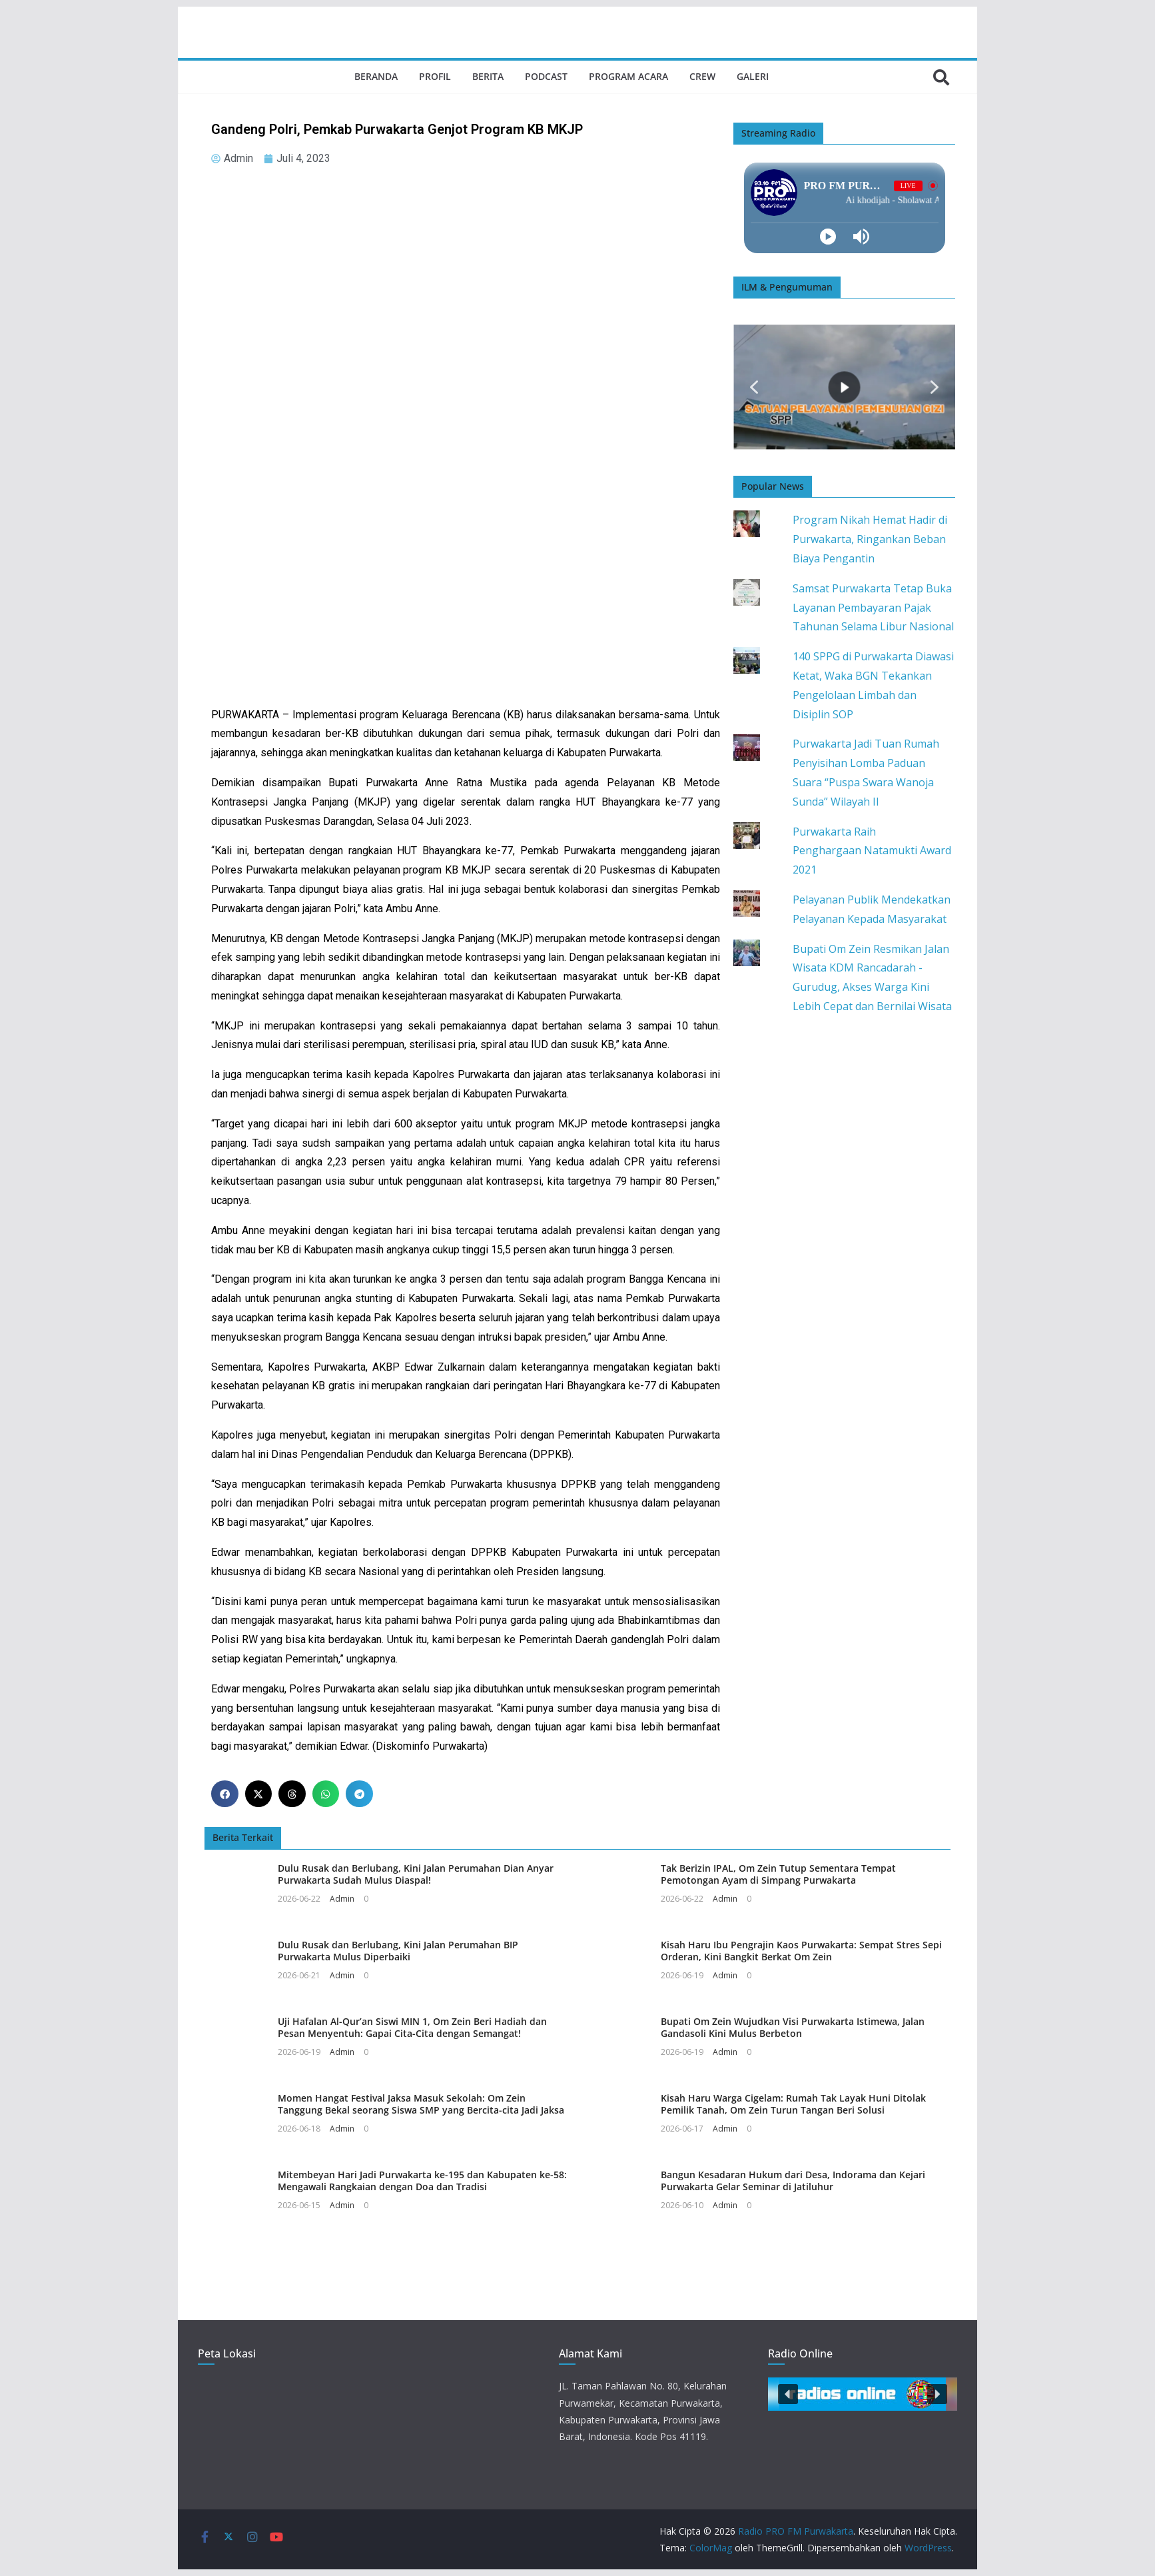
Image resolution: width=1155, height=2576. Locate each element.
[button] (224, 1794)
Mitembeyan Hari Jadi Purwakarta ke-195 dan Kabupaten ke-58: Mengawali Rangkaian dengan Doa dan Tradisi (422, 2180)
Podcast (546, 76)
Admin (342, 1898)
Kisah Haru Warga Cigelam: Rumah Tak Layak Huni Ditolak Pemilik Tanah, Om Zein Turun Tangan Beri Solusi (793, 2104)
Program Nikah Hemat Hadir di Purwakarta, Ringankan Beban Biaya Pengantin (870, 539)
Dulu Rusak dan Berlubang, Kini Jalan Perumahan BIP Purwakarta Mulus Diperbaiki (398, 1950)
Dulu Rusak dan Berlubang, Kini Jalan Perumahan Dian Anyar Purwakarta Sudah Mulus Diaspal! (416, 1874)
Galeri (753, 76)
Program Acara (628, 76)
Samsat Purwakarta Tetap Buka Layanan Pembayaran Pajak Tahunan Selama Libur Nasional (873, 607)
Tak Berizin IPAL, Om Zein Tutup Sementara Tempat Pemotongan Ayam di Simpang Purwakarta (778, 1874)
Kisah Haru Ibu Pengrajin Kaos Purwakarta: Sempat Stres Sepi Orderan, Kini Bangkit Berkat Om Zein (801, 1950)
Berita (488, 76)
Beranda (376, 76)
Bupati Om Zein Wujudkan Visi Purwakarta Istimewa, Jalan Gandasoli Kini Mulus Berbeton (793, 2027)
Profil (435, 76)
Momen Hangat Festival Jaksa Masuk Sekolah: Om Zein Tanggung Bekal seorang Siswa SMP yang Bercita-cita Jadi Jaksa (421, 2104)
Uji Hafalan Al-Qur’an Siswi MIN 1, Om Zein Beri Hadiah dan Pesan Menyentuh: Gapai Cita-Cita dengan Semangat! (412, 2027)
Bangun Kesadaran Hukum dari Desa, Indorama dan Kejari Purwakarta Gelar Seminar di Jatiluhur (793, 2180)
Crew (702, 76)
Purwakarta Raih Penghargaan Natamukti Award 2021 (872, 851)
